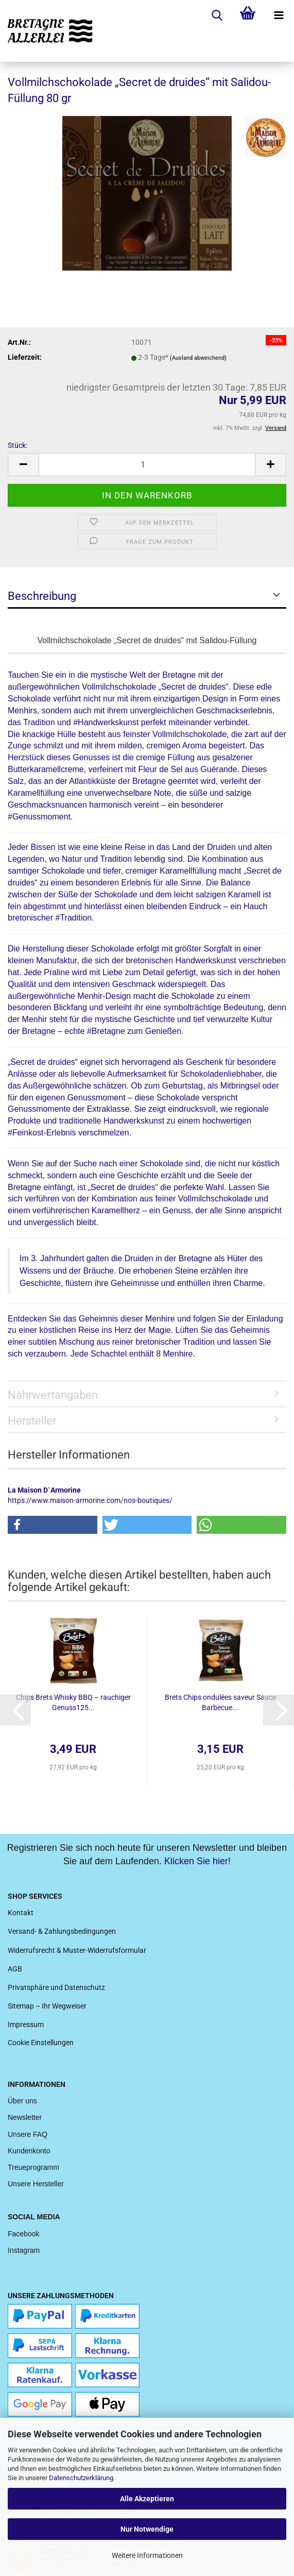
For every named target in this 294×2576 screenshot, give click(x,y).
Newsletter (25, 2117)
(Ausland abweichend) (198, 358)
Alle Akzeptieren (147, 2499)
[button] (52, 1525)
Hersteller (32, 1420)
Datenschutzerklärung (81, 2478)
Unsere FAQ (27, 2134)
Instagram (24, 2250)
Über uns (22, 2101)
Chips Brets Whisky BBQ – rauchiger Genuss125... (73, 1702)
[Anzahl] (147, 464)
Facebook (23, 2234)
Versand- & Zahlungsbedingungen (62, 1931)
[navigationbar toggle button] (278, 15)
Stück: (17, 445)
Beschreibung (42, 596)
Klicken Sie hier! (197, 1861)
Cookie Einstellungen (41, 2042)
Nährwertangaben (53, 1395)
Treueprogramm (33, 2167)
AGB (15, 1969)
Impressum (26, 2024)
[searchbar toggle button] (216, 15)
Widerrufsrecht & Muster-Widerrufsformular (77, 1950)
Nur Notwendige (147, 2529)
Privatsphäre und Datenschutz (56, 1987)
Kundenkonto (29, 2151)
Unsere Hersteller (36, 2184)
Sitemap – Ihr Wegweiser (47, 2006)
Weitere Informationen (147, 2555)
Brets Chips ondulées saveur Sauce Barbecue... (220, 1702)
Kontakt (20, 1913)
